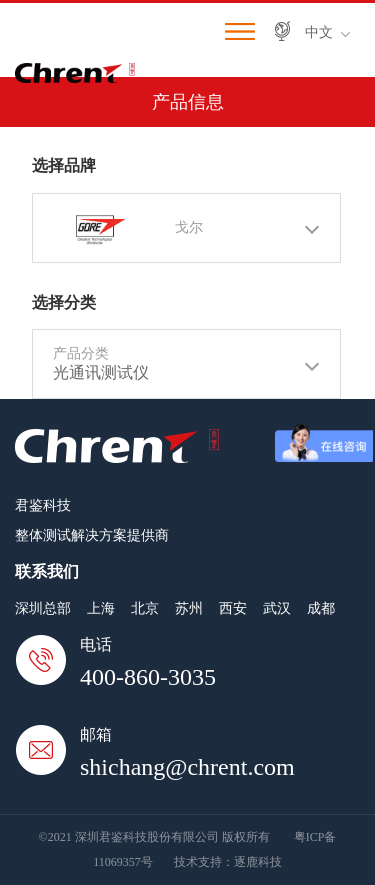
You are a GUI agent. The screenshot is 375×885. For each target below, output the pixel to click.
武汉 (277, 608)
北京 (145, 608)
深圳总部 (43, 608)
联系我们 (47, 571)
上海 (101, 608)
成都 (321, 608)
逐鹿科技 (258, 862)
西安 (233, 608)
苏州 (189, 608)
